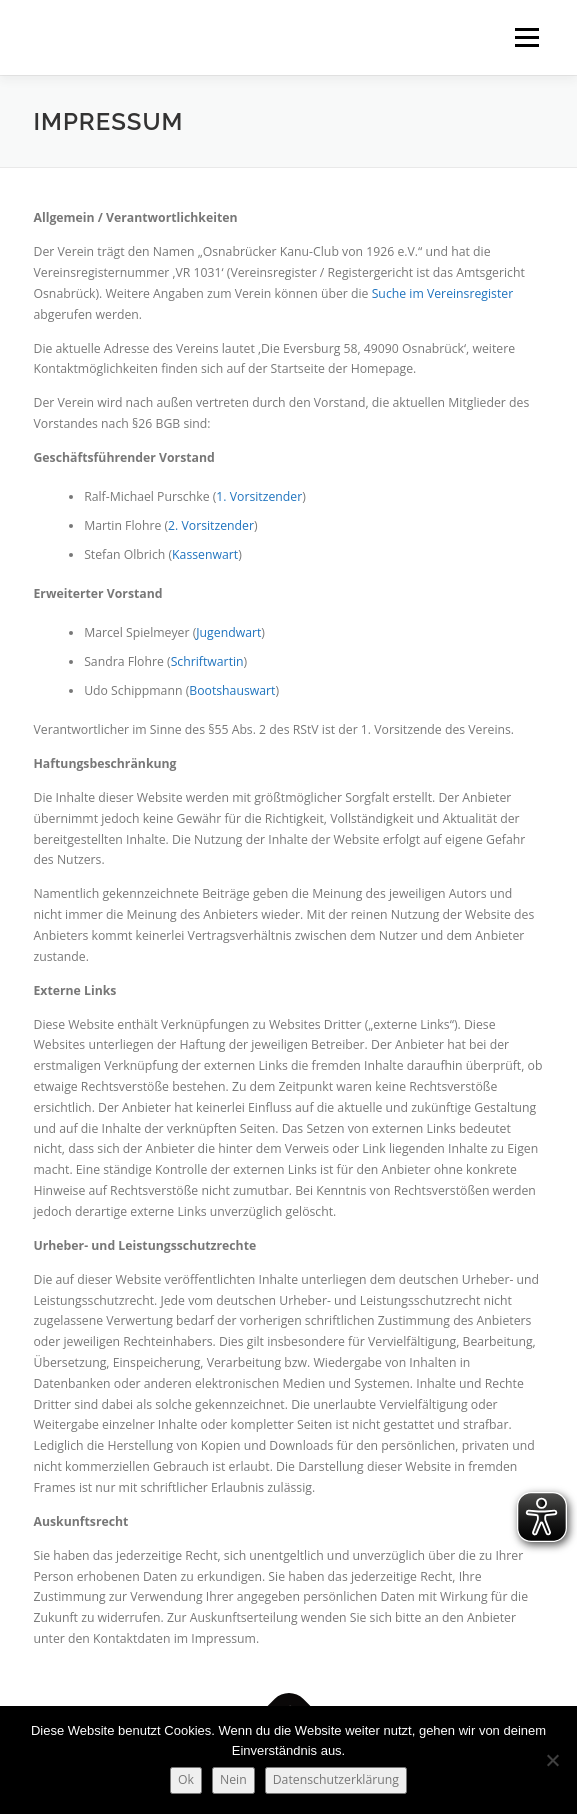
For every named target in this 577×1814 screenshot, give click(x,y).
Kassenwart (205, 554)
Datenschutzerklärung (336, 1779)
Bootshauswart (232, 690)
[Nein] (552, 1760)
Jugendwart (228, 632)
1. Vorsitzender (259, 496)
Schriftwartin (207, 661)
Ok (186, 1779)
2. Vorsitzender (211, 525)
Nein (233, 1779)
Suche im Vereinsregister (443, 293)
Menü (525, 37)
